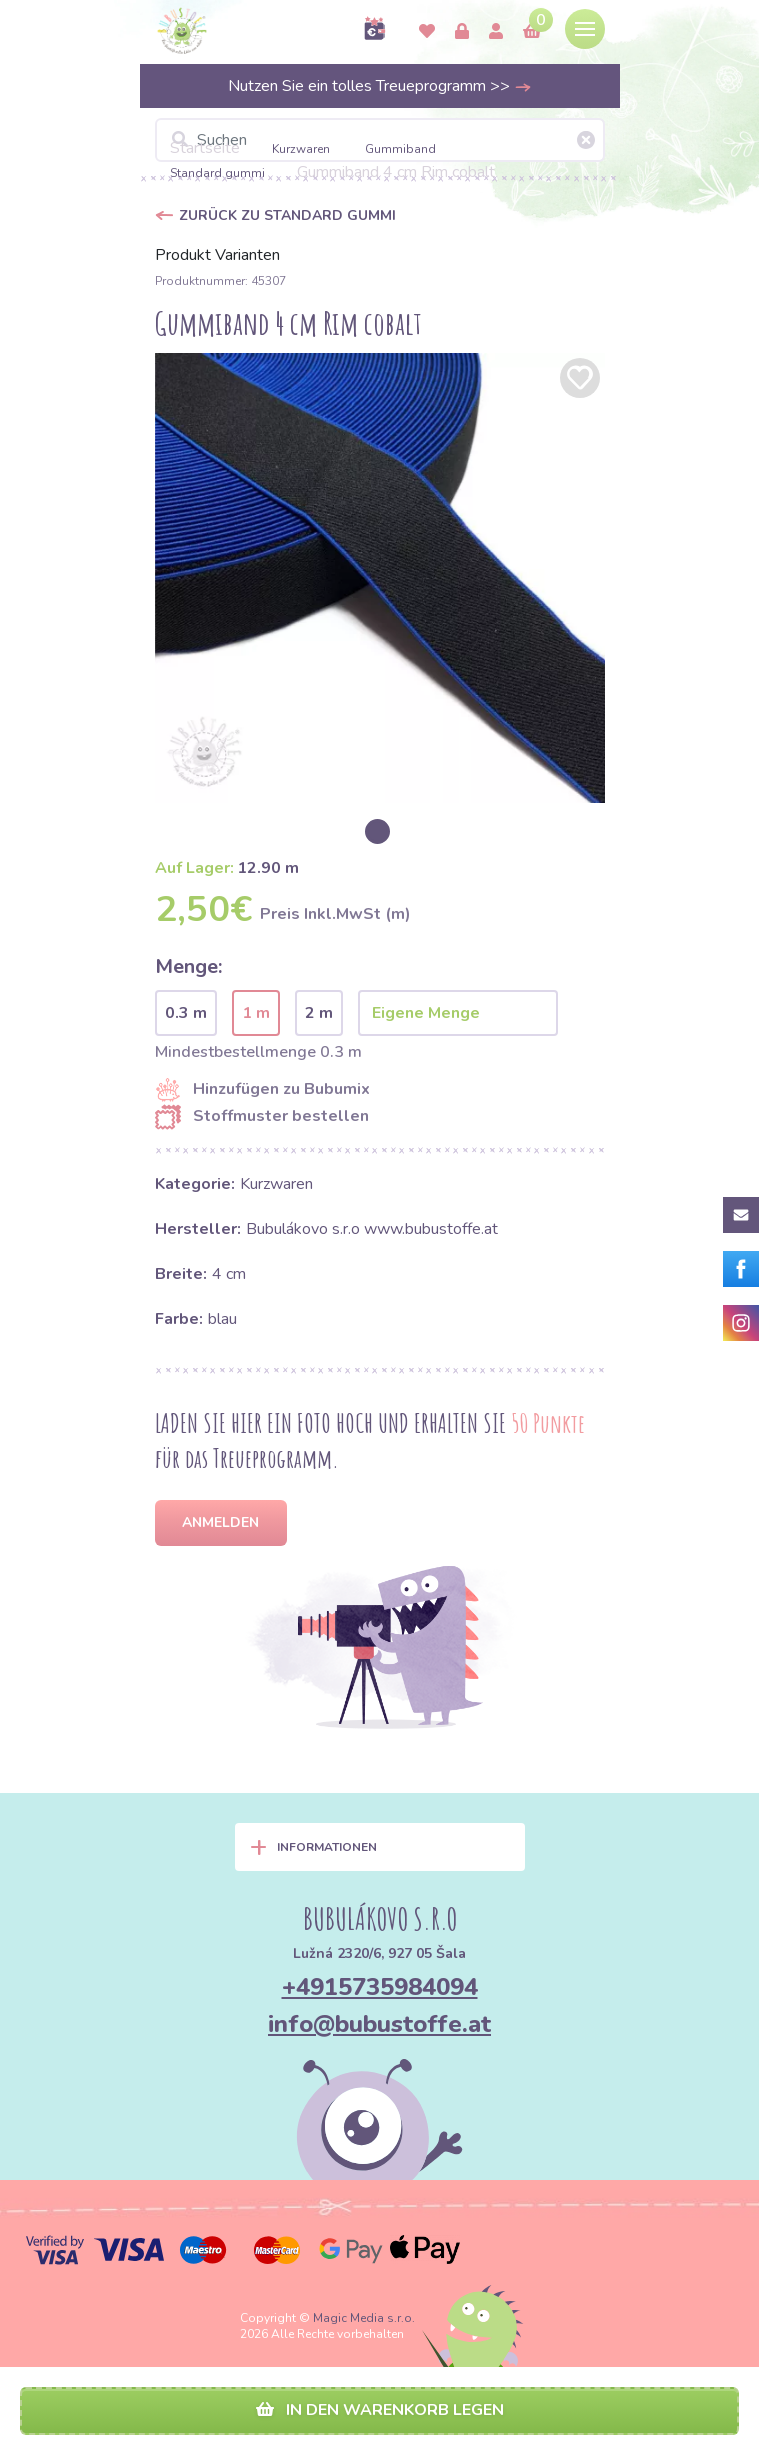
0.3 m (186, 1013)
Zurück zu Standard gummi (287, 215)
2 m (319, 1013)
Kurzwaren (302, 149)
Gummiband (400, 149)
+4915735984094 (380, 1987)
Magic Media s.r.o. (364, 2318)
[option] (380, 578)
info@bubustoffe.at (379, 2024)
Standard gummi (217, 173)
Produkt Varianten (217, 255)
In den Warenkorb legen (380, 2410)
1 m (256, 1013)
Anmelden (220, 1522)
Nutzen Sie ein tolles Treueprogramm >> (380, 86)
